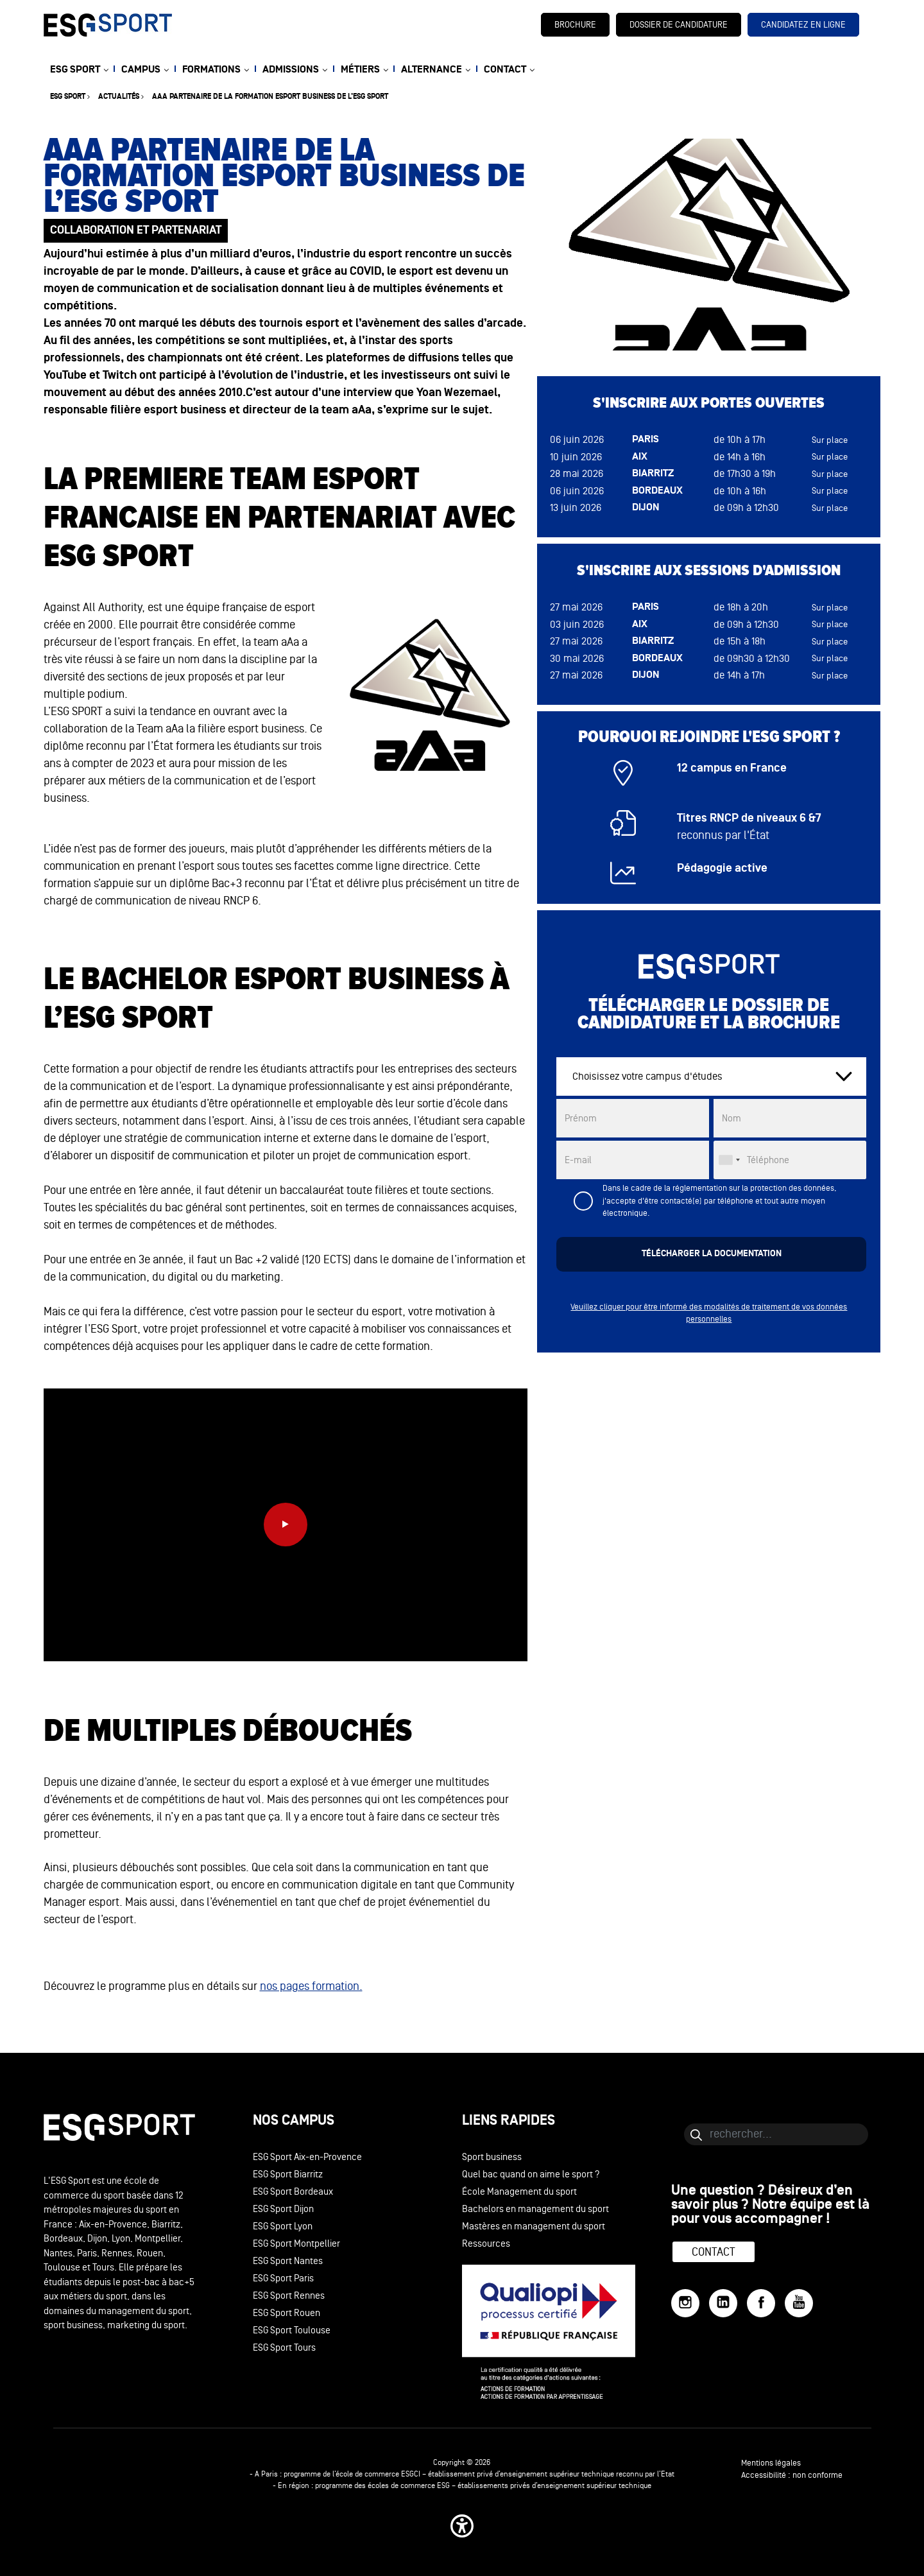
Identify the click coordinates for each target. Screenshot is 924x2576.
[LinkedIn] (723, 2303)
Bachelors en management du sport (535, 2209)
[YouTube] (799, 2303)
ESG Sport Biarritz (288, 2174)
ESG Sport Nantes (288, 2261)
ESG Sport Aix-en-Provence (307, 2157)
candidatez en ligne (803, 25)
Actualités (118, 96)
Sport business (492, 2157)
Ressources (486, 2243)
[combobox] (729, 1160)
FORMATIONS (211, 70)
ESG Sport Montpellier (296, 2243)
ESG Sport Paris (283, 2278)
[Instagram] (685, 2303)
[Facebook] (761, 2303)
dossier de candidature (678, 25)
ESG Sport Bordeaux (293, 2191)
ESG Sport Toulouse (291, 2330)
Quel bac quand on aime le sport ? (531, 2174)
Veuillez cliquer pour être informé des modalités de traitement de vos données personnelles (708, 1313)
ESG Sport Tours (284, 2347)
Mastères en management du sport (533, 2226)
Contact (713, 2251)
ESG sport (67, 96)
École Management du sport (519, 2191)
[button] (462, 2526)
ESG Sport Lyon (282, 2226)
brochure (575, 25)
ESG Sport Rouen (286, 2313)
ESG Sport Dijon (283, 2209)
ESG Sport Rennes (289, 2295)
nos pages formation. (311, 1986)
